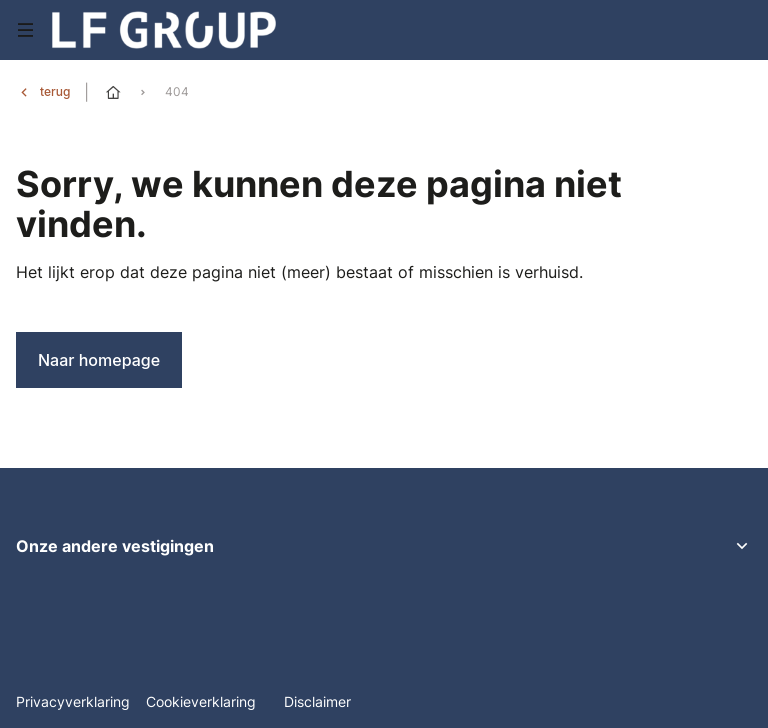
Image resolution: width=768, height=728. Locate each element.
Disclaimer (317, 701)
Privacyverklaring (73, 701)
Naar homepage (99, 360)
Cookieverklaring (203, 701)
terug (55, 91)
